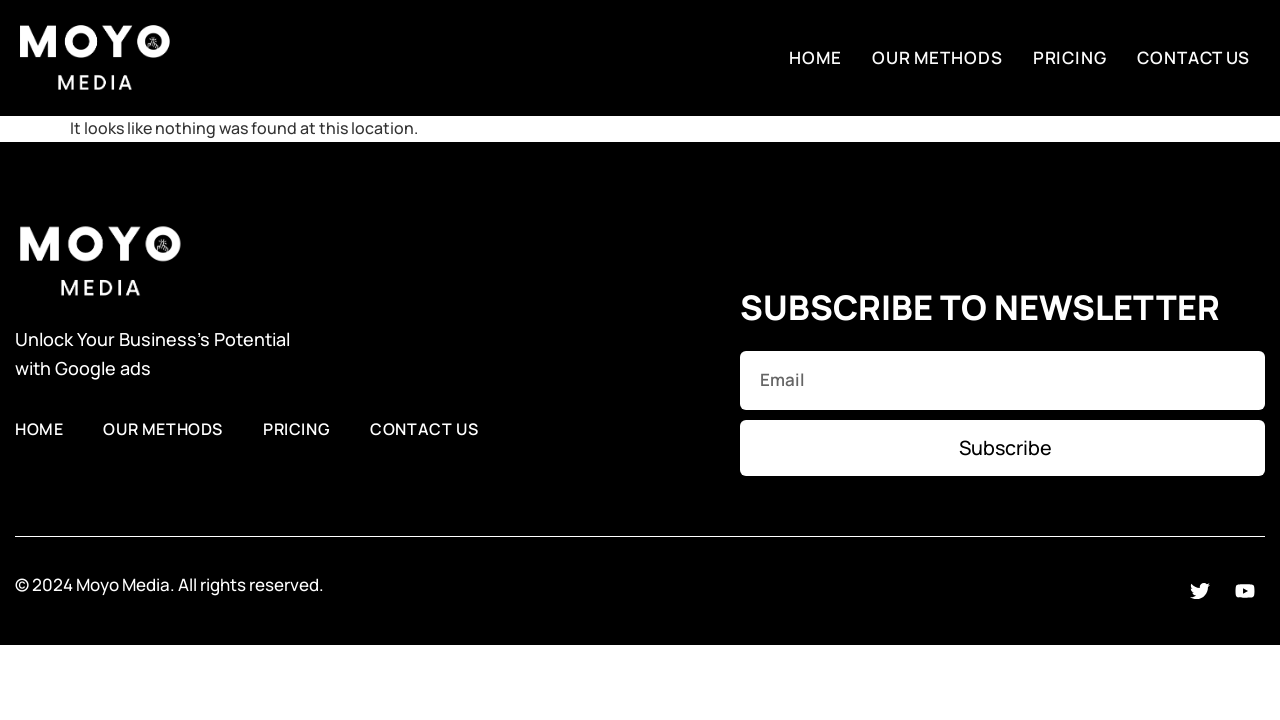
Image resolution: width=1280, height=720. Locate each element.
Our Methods (937, 57)
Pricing (1070, 57)
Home (815, 57)
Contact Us (1193, 57)
